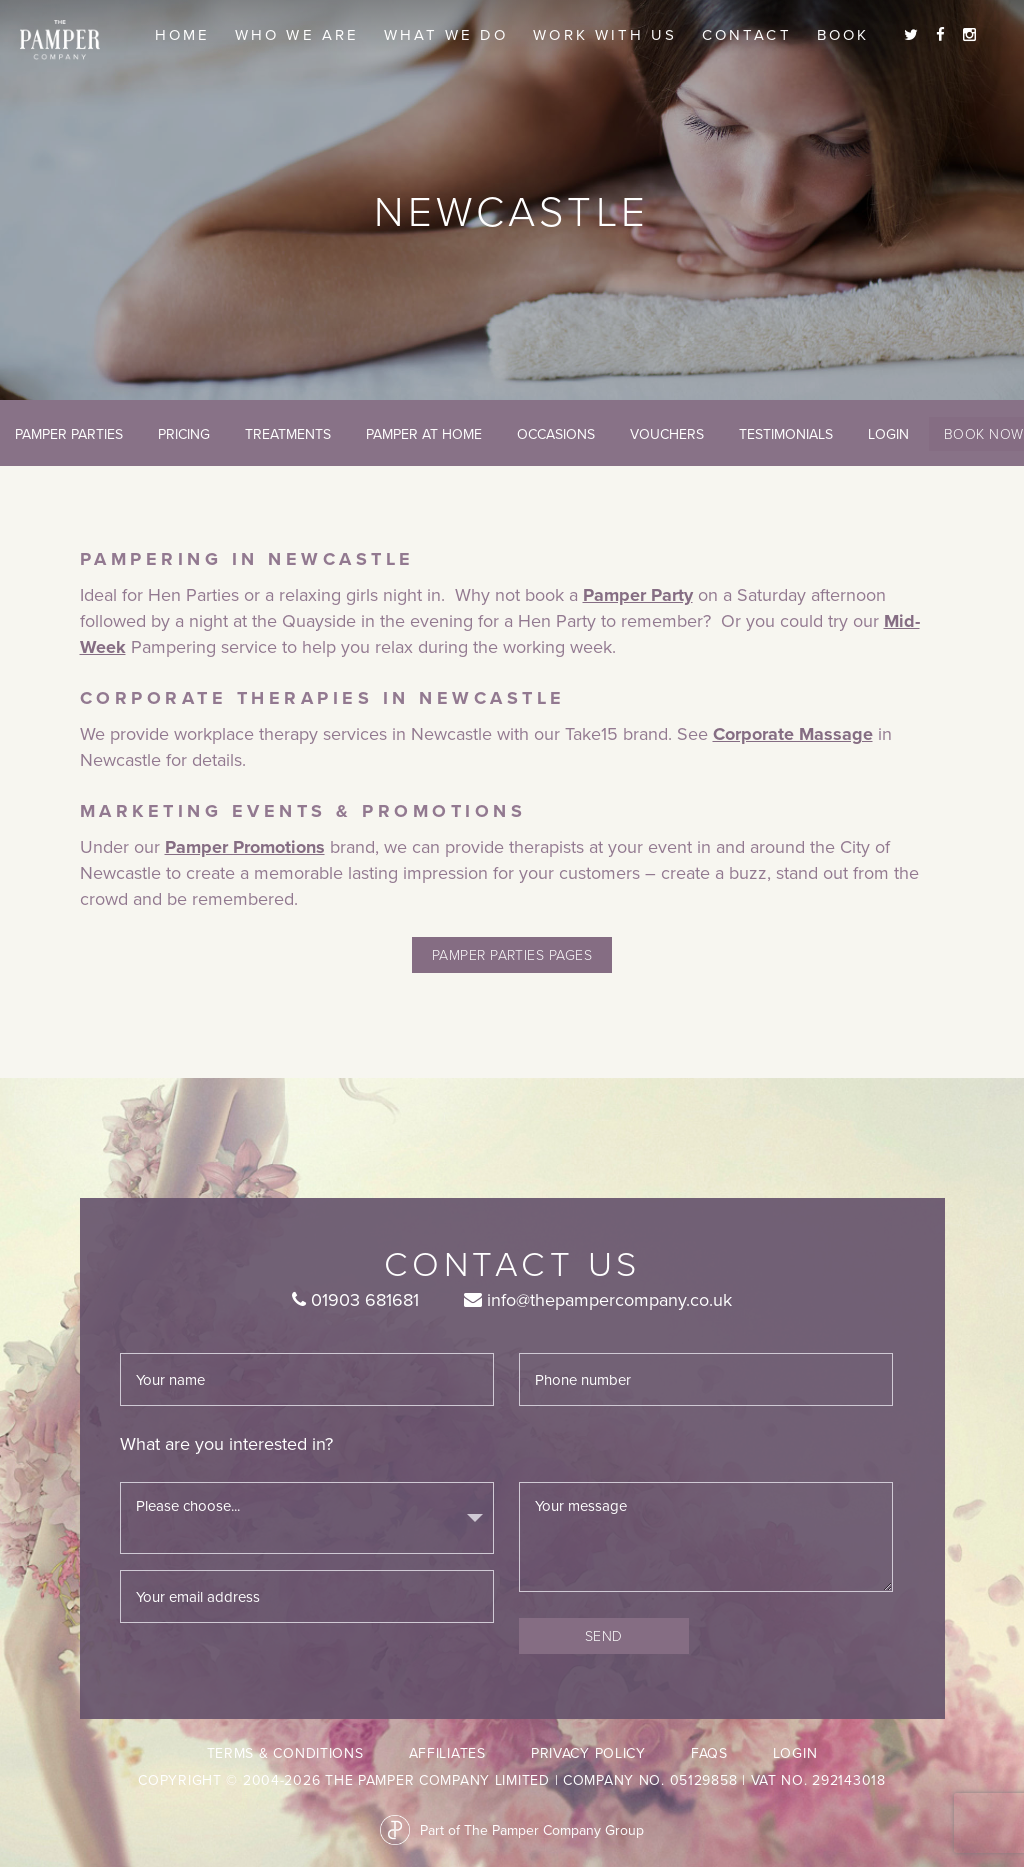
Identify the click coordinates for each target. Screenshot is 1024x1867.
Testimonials (786, 434)
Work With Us (605, 34)
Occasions (556, 434)
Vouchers (667, 434)
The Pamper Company (60, 40)
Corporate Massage (793, 734)
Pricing (184, 434)
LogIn (888, 434)
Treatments (288, 434)
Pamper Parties (69, 434)
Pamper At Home (424, 434)
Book (843, 34)
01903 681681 (355, 1299)
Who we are (297, 34)
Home (182, 34)
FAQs (709, 1753)
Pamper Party (638, 595)
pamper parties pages (512, 954)
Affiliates (447, 1753)
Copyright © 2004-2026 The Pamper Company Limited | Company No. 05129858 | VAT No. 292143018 (512, 1780)
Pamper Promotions (245, 847)
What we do (446, 34)
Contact (746, 34)
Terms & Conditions (285, 1753)
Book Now (984, 433)
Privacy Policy (588, 1753)
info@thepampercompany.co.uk (598, 1299)
